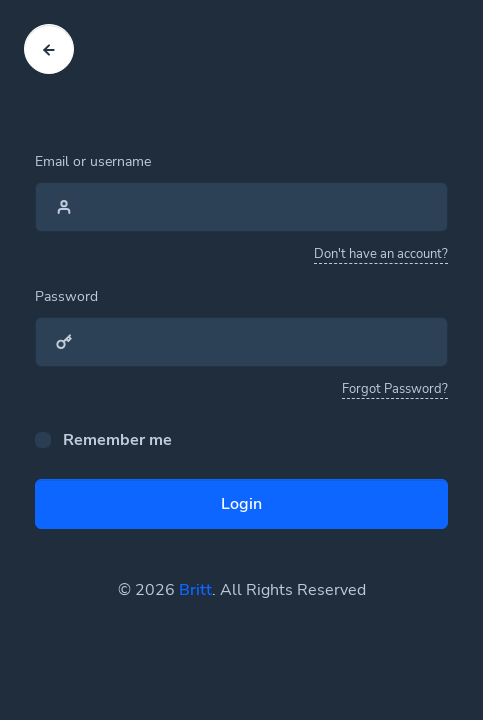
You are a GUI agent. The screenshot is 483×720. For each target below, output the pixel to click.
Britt (195, 590)
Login (241, 504)
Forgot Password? (395, 389)
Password (66, 296)
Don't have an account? (381, 254)
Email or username (93, 161)
